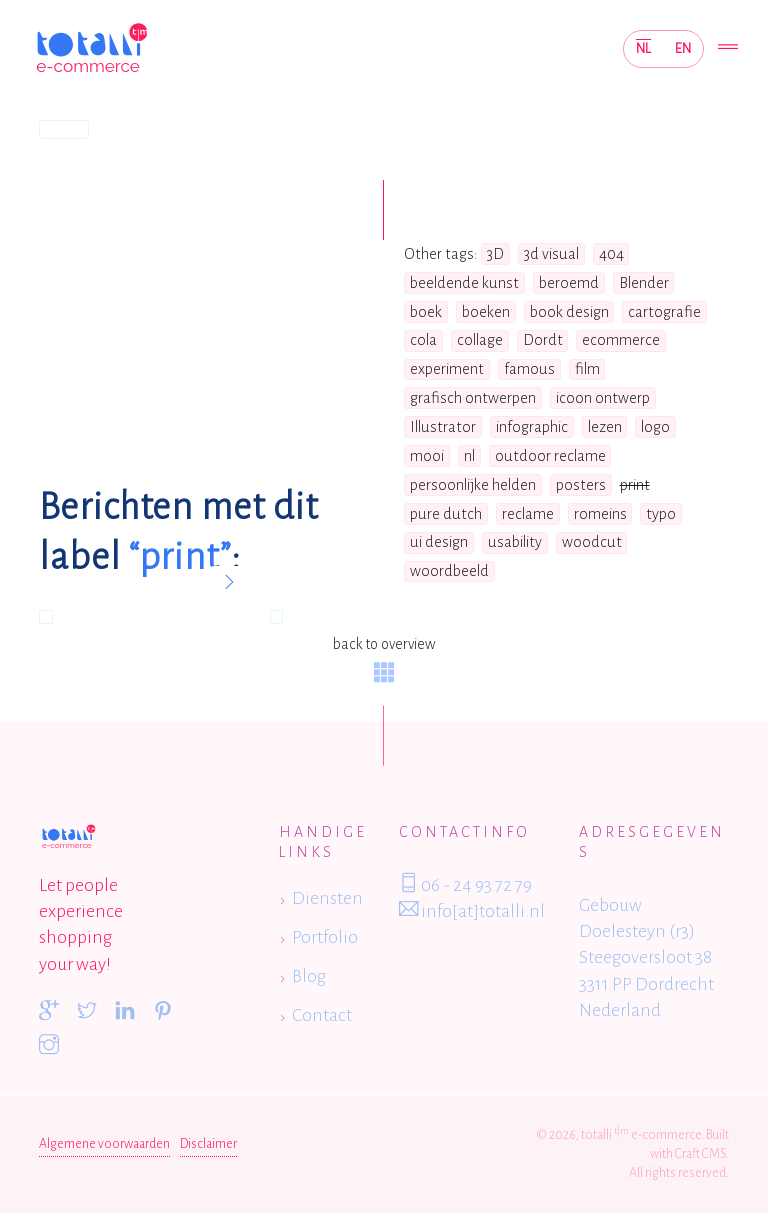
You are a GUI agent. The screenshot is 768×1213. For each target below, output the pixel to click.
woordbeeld (449, 571)
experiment (447, 369)
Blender (644, 283)
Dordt (543, 340)
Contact (322, 1015)
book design (569, 312)
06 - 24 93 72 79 (465, 884)
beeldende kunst (464, 283)
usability (515, 542)
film (587, 369)
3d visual (551, 254)
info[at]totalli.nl (472, 910)
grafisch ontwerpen (473, 398)
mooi (427, 456)
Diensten (327, 898)
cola (423, 340)
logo (655, 427)
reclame (528, 514)
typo (661, 514)
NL (643, 48)
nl (469, 456)
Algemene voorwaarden (104, 1144)
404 (611, 254)
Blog (309, 976)
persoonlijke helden (473, 485)
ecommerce (621, 340)
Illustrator (443, 427)
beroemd (569, 283)
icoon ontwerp (603, 398)
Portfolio (325, 937)
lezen (605, 427)
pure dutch (446, 514)
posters (581, 485)
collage (480, 340)
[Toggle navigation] (728, 48)
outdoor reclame (550, 456)
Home (64, 129)
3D (495, 254)
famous (529, 369)
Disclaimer (208, 1144)
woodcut (592, 542)
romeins (600, 514)
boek (426, 312)
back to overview (384, 659)
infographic (532, 427)
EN (683, 48)
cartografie (664, 312)
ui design (439, 542)
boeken (486, 312)
